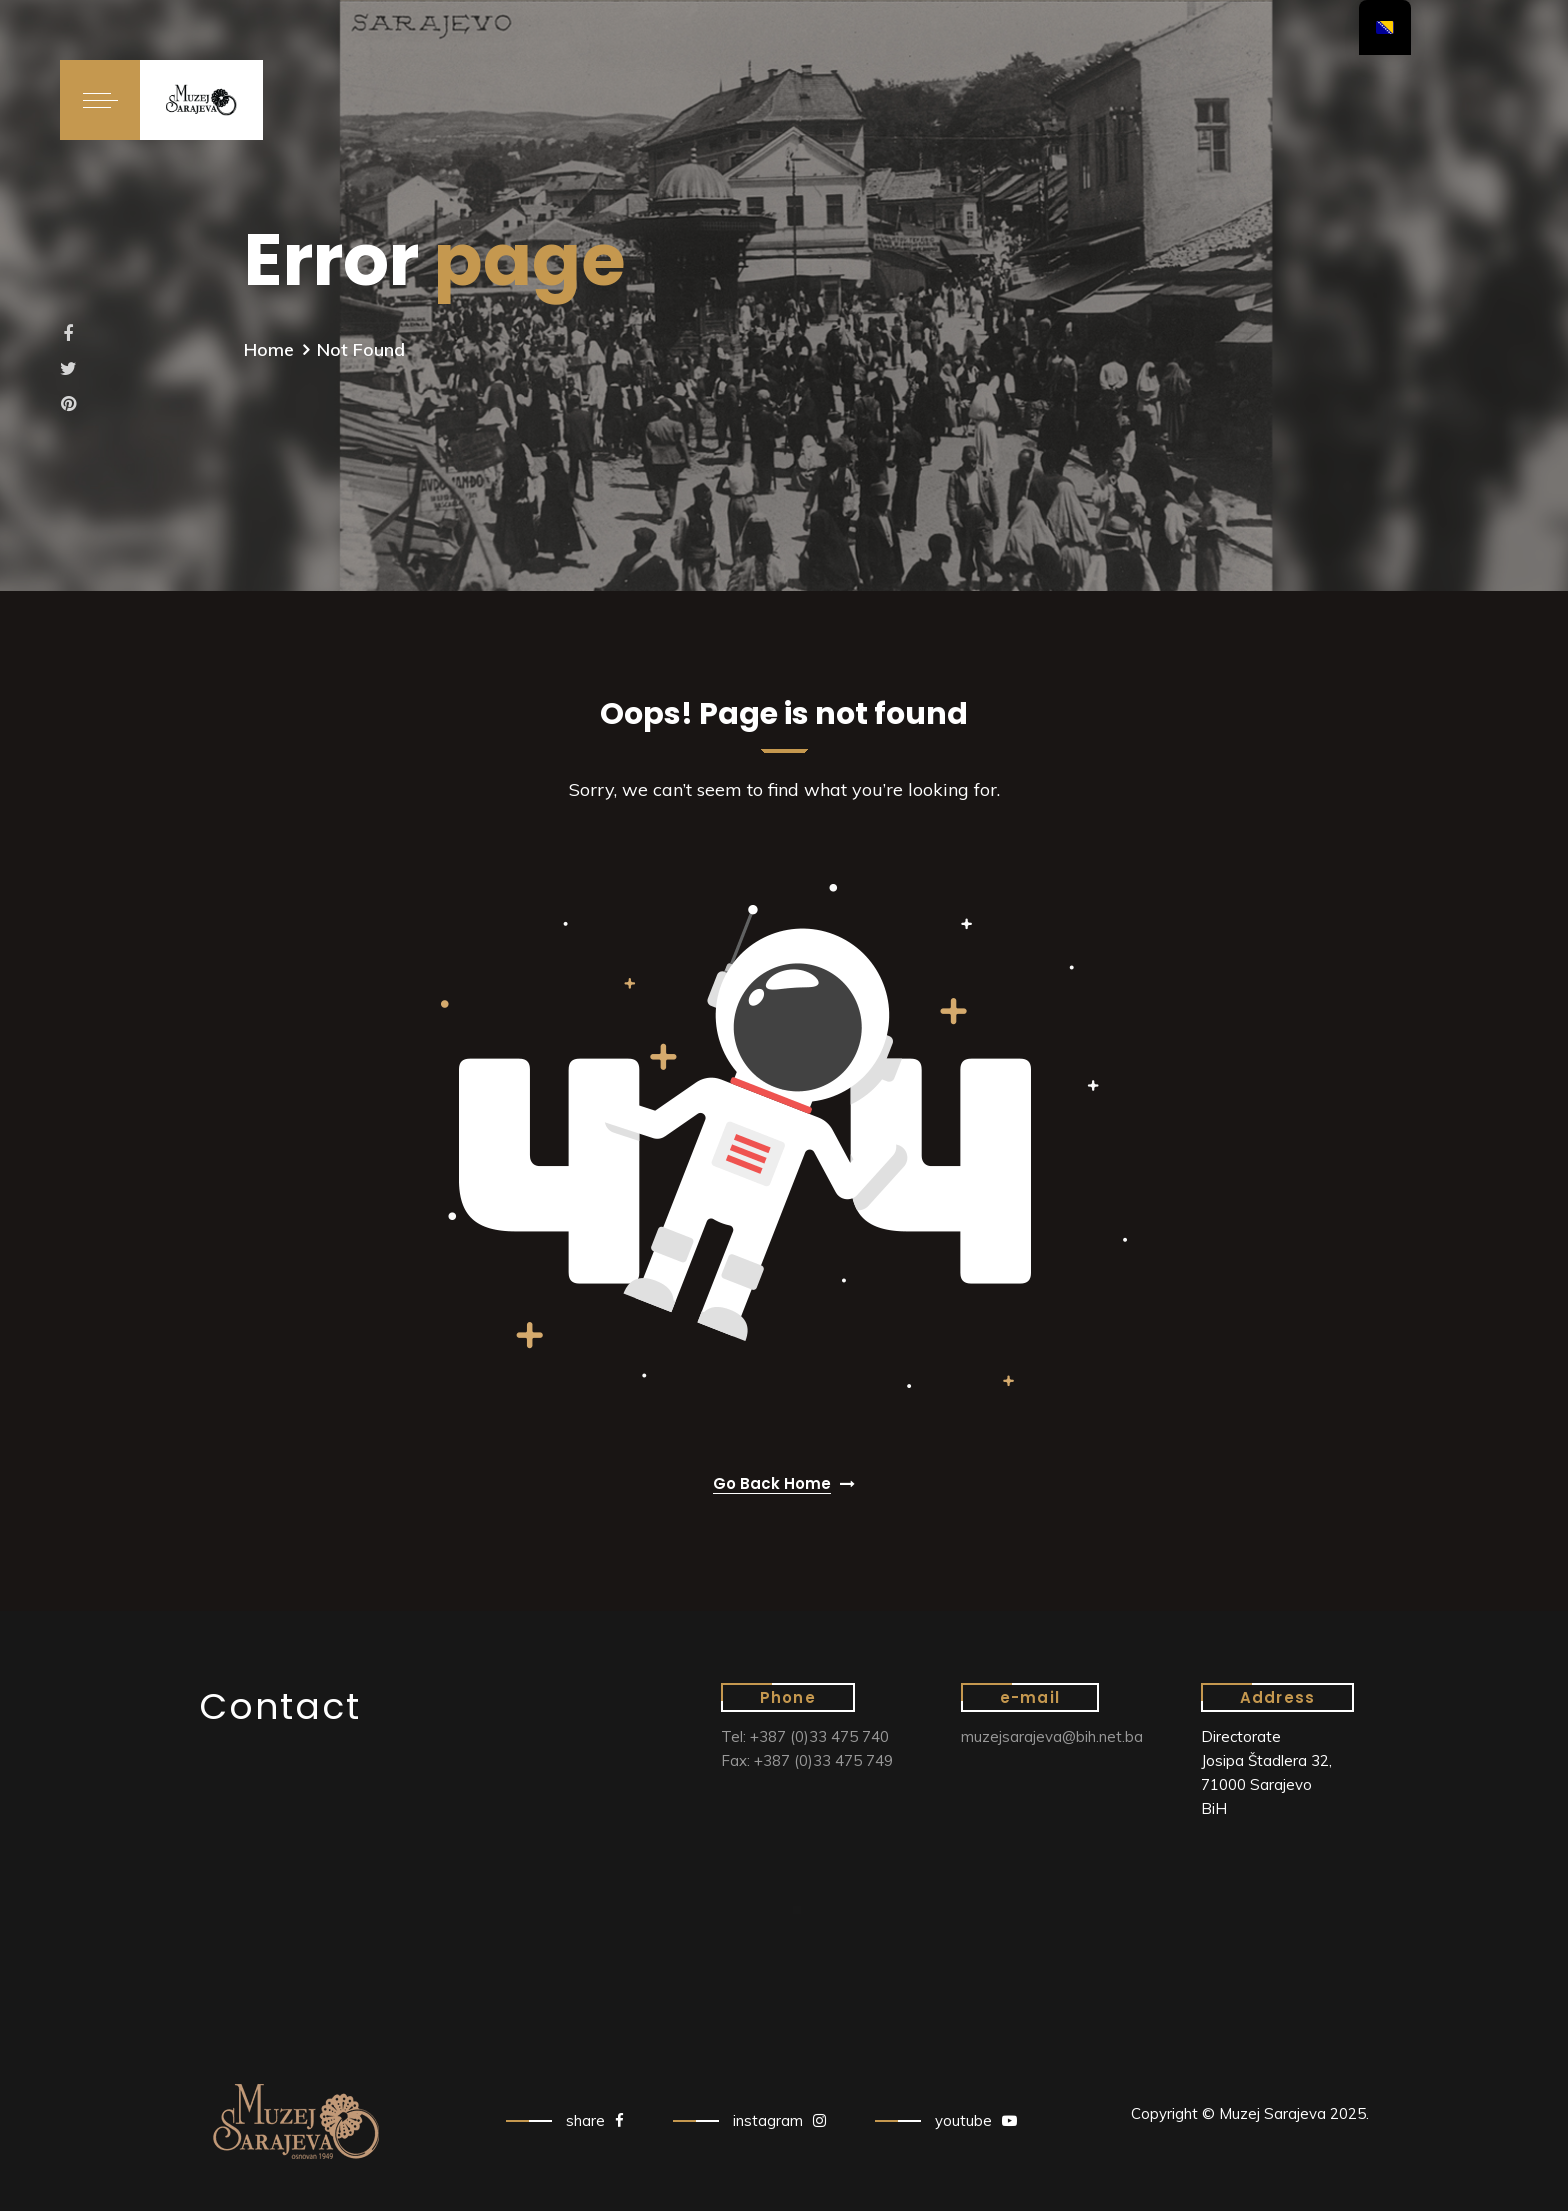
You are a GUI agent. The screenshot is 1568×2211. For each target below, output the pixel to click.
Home (269, 349)
